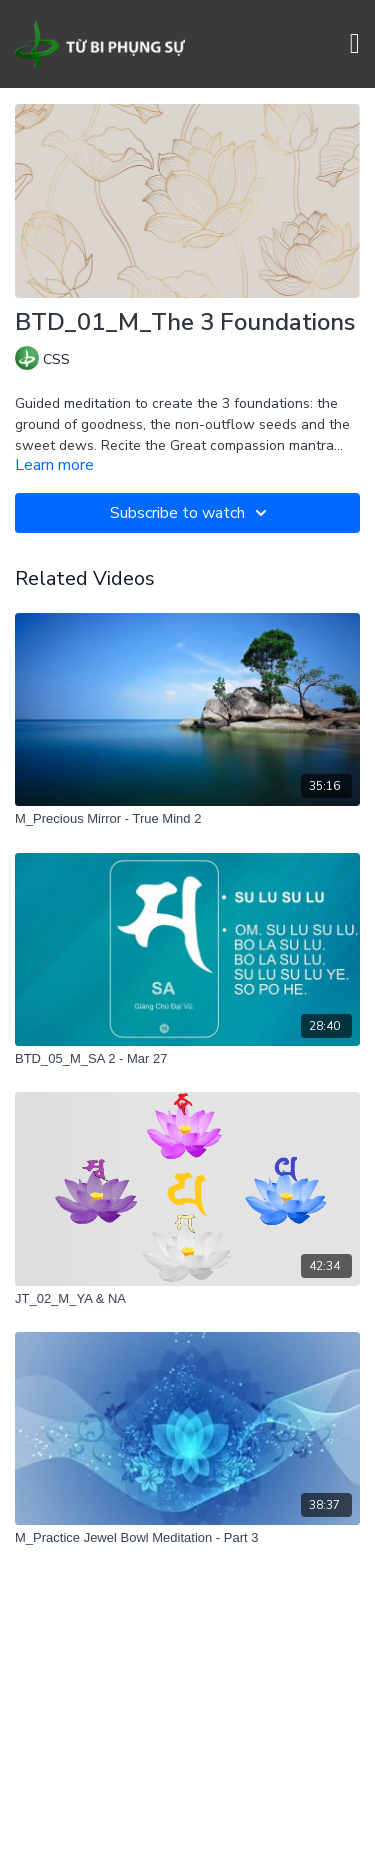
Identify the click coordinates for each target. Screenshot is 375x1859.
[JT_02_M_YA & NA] (187, 1299)
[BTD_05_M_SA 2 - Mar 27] (187, 1059)
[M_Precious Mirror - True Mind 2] (187, 819)
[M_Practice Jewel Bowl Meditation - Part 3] (187, 1538)
